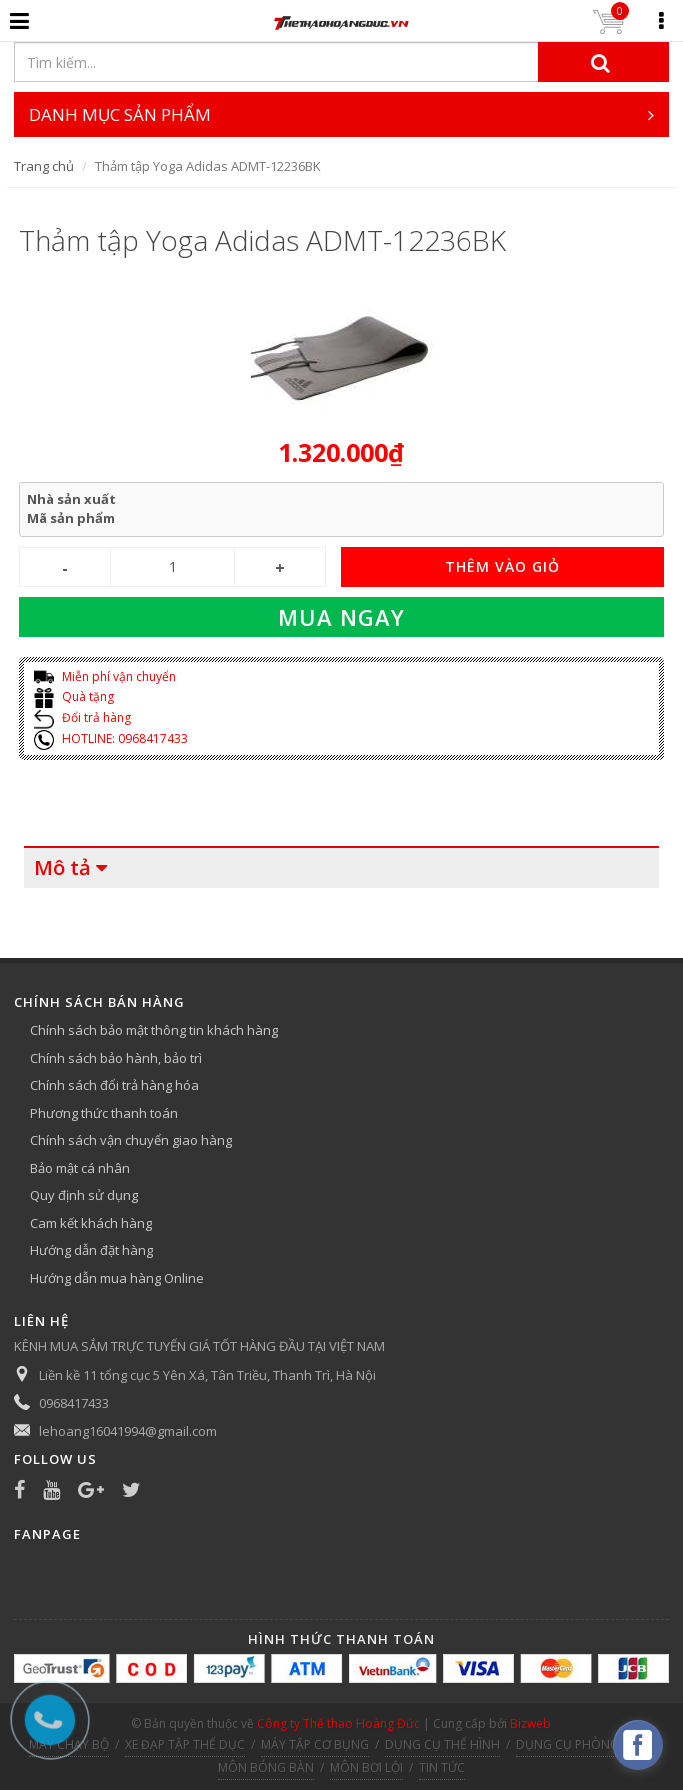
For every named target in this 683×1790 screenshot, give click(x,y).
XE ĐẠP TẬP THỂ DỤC (185, 1744)
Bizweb (530, 1723)
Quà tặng (74, 696)
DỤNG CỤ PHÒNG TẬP (580, 1744)
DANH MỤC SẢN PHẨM (342, 114)
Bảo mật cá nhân (80, 1168)
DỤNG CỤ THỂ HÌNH (442, 1744)
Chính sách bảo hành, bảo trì (116, 1058)
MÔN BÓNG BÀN (266, 1767)
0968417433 (74, 1403)
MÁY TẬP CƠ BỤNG (315, 1744)
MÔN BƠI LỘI (366, 1767)
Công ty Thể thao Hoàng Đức (338, 1723)
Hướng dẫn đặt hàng (91, 1250)
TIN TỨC (442, 1767)
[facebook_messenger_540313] (638, 1745)
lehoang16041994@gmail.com (128, 1431)
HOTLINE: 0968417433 (111, 738)
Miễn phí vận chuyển (105, 676)
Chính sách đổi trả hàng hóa (114, 1085)
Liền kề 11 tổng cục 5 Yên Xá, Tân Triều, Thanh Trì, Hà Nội (207, 1375)
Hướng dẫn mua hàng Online (117, 1278)
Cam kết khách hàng (91, 1223)
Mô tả (62, 867)
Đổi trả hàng (82, 717)
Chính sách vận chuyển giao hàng (131, 1140)
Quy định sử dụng (84, 1195)
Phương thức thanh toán (104, 1113)
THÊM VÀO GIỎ (502, 566)
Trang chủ (44, 166)
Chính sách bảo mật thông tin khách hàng (154, 1030)
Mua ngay (341, 617)
